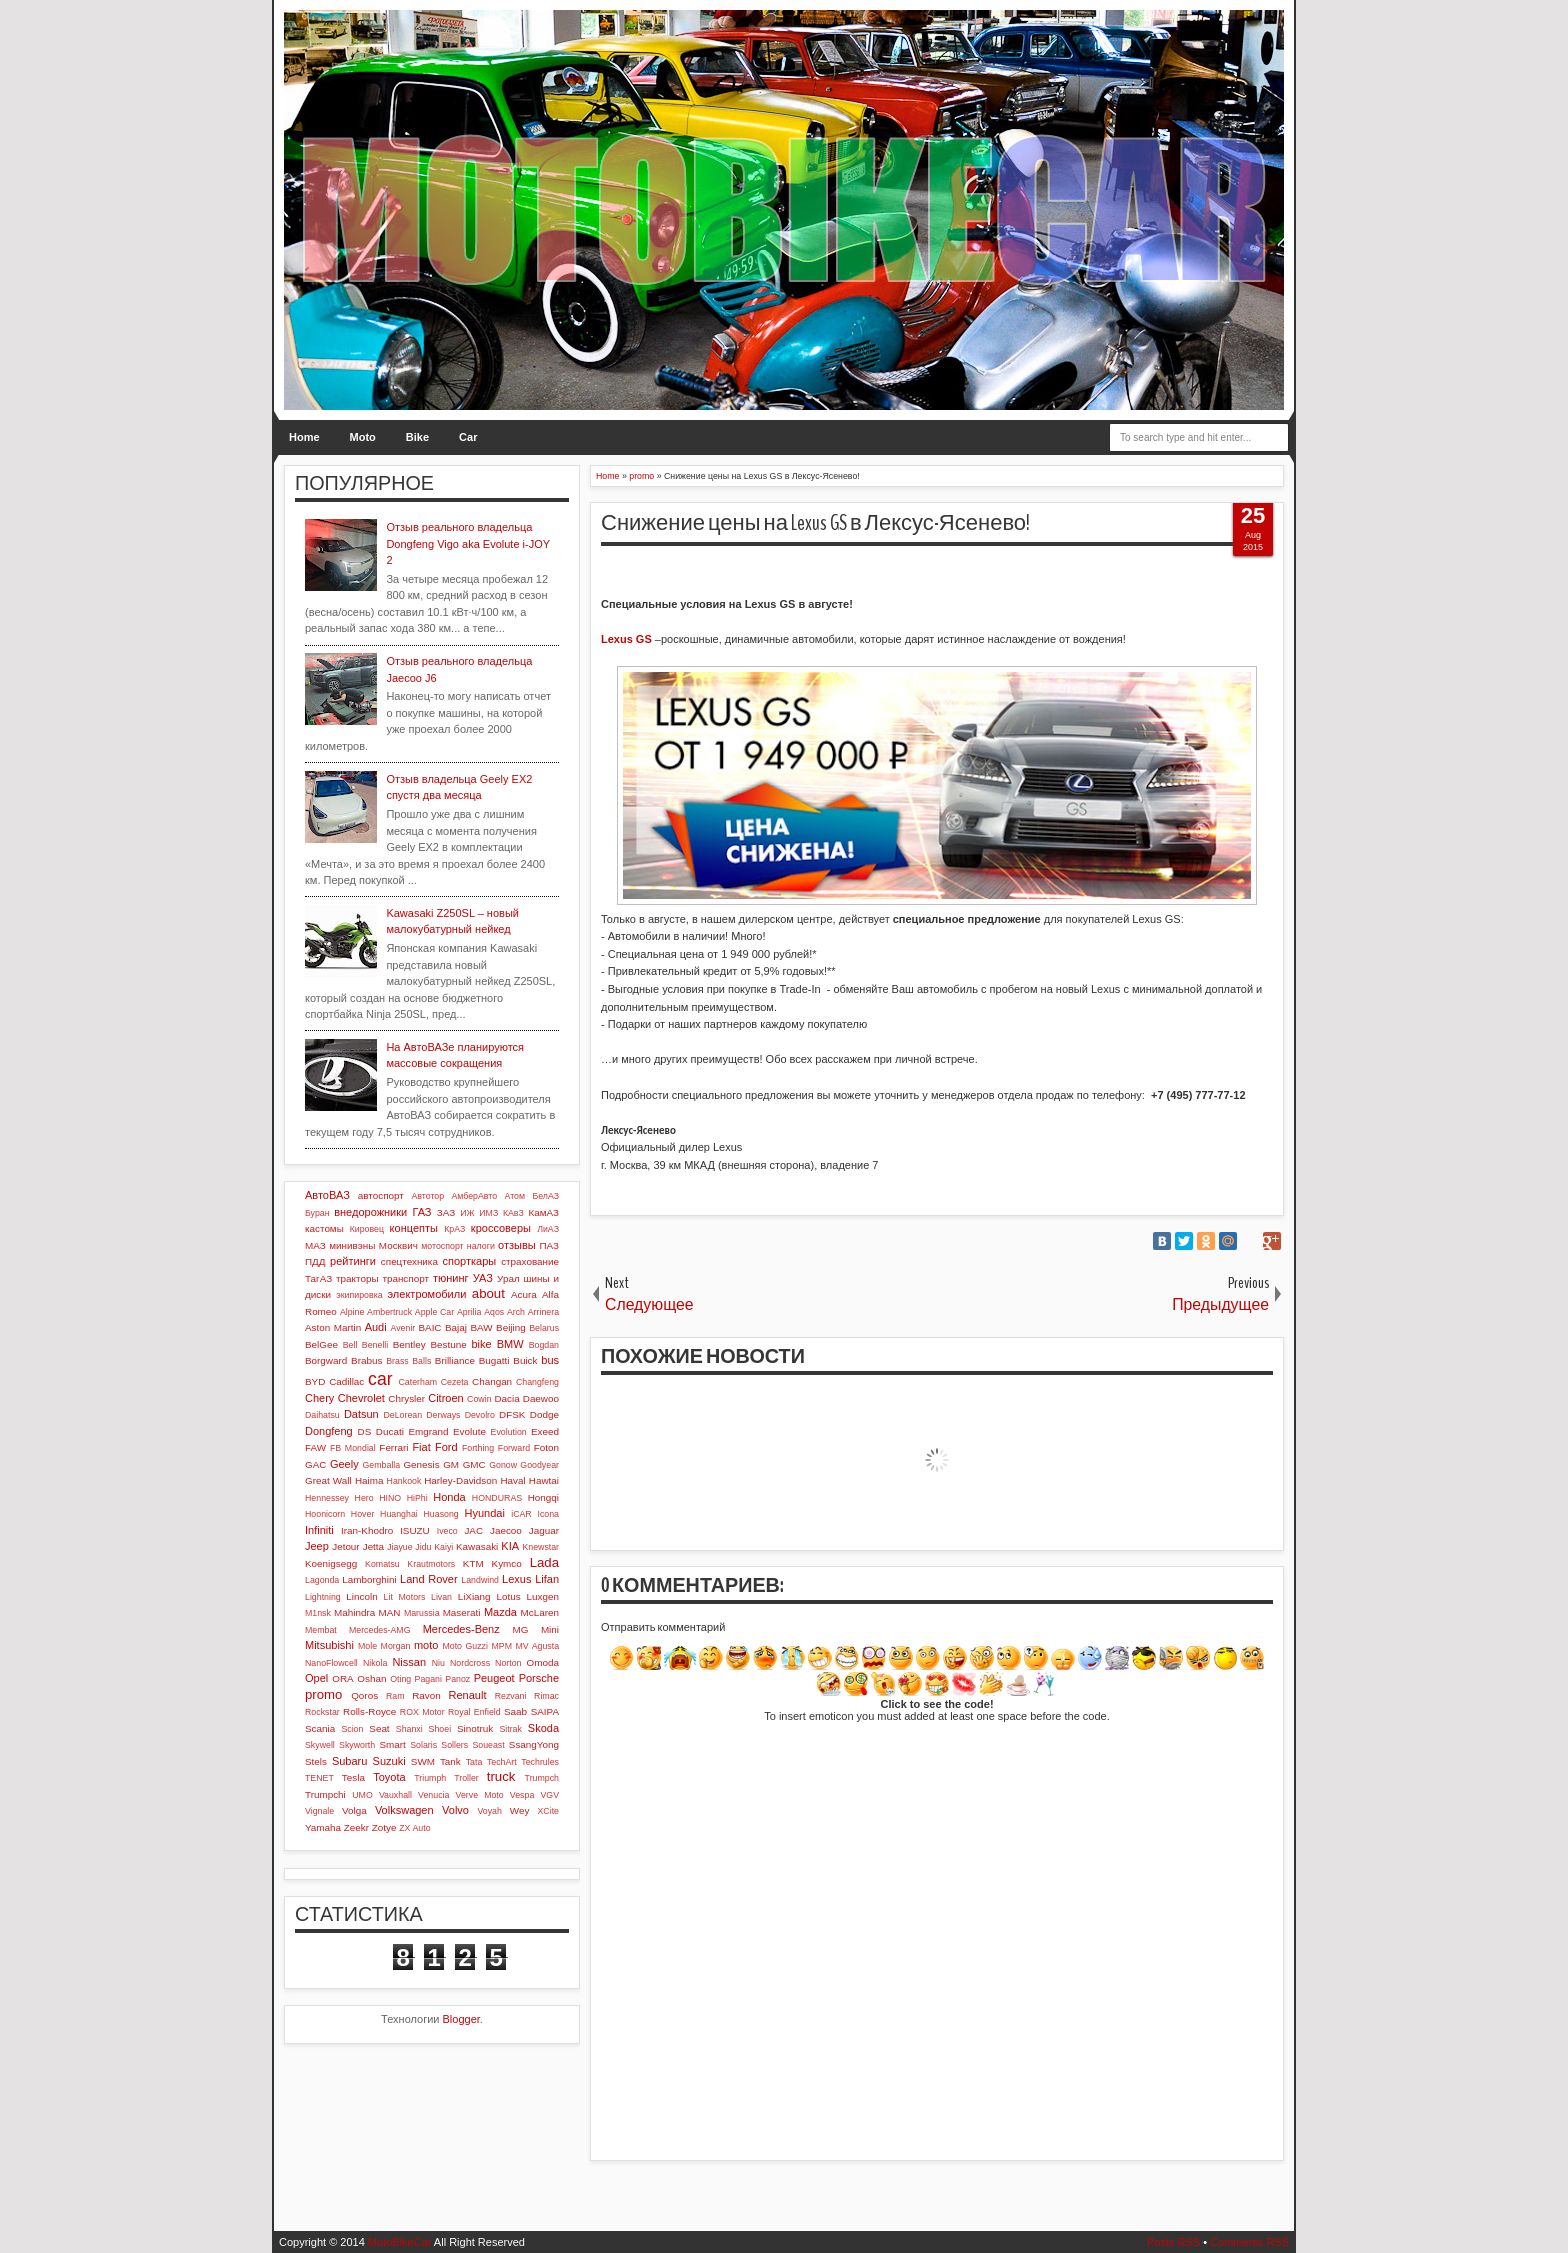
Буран (317, 1213)
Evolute (469, 1431)
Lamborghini (369, 1579)
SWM (423, 1761)
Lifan (547, 1579)
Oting (400, 1679)
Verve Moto (480, 1795)
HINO (390, 1498)
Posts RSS (1173, 2242)
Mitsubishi (329, 1645)
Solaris (423, 1745)
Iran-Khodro (367, 1530)
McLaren (540, 1612)
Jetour (345, 1546)
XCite (548, 1811)
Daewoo (541, 1398)
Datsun (361, 1414)
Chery (319, 1398)
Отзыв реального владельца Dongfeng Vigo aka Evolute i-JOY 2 (467, 543)
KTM (473, 1563)
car (380, 1379)
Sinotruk (475, 1728)
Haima (369, 1480)
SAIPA (545, 1711)
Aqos (494, 1312)
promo (323, 1694)
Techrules (540, 1762)
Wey (520, 1810)
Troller (466, 1778)
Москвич (398, 1245)
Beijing (511, 1327)
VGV (549, 1795)
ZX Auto (414, 1828)
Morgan (396, 1646)
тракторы (357, 1278)
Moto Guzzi (465, 1646)
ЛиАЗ (548, 1229)
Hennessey (327, 1498)
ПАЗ (549, 1245)
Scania (320, 1728)
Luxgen (543, 1596)
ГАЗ (421, 1212)
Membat (321, 1630)
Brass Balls (408, 1361)
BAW (481, 1327)
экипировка (359, 1295)
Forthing (478, 1448)
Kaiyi (443, 1547)
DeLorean (402, 1415)
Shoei (440, 1729)
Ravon (426, 1695)
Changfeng (537, 1382)
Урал (508, 1278)
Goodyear (539, 1465)
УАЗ (483, 1278)
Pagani (428, 1679)
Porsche (539, 1678)
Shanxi (409, 1729)
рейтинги (353, 1261)
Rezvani (511, 1696)
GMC (474, 1464)
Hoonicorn (325, 1514)
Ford (446, 1447)
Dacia (506, 1398)
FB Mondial (353, 1448)
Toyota (389, 1777)
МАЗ (315, 1245)
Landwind (480, 1580)
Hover (362, 1514)
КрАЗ (454, 1229)
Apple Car (434, 1312)
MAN (390, 1612)
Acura (524, 1294)
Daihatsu (322, 1415)
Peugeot (494, 1678)
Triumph (430, 1778)
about (488, 1293)
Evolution (509, 1432)
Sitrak (510, 1729)
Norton (508, 1663)
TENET (319, 1778)
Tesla (353, 1777)
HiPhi (417, 1498)
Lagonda (322, 1580)
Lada (544, 1562)
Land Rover (429, 1579)
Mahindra (354, 1612)
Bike (417, 437)
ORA (342, 1678)
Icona (548, 1514)
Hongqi (543, 1497)
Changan (492, 1381)
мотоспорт (442, 1246)
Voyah (489, 1811)
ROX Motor (422, 1712)
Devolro (480, 1415)
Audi (376, 1327)
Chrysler (406, 1398)
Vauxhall (395, 1795)
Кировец (367, 1229)
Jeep (317, 1546)
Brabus (366, 1360)
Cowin (479, 1399)
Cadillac (346, 1381)
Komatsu (382, 1564)
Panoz (457, 1679)
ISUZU (415, 1530)
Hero (364, 1498)
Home (304, 437)
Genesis (421, 1464)
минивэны (352, 1245)
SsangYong (534, 1744)
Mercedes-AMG (380, 1630)
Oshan (371, 1678)
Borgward (326, 1360)
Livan (441, 1597)
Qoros (364, 1695)
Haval (512, 1480)
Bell (350, 1345)
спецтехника (409, 1261)
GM (451, 1464)
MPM (501, 1646)
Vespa (522, 1795)
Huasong (441, 1514)
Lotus (509, 1596)
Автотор (427, 1196)
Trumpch (542, 1778)
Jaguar (544, 1530)
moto (426, 1645)
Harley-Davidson (460, 1480)
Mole (367, 1646)
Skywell (320, 1745)
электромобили (427, 1294)
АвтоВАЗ (327, 1195)
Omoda (543, 1662)
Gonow (503, 1465)
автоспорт (381, 1195)
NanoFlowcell (331, 1663)
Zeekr (356, 1827)
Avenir (402, 1328)
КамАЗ (544, 1212)
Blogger (461, 2019)
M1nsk (318, 1613)
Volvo (455, 1810)
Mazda (500, 1612)
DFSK (512, 1414)
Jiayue (399, 1547)
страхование (530, 1261)
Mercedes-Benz (461, 1629)
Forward (514, 1448)
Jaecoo (506, 1530)
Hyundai (484, 1513)
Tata (474, 1762)
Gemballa (382, 1465)
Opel (316, 1678)
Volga (354, 1810)
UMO (362, 1795)
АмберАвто (474, 1196)
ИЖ (467, 1213)
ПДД (315, 1261)
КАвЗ (513, 1213)
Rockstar (322, 1712)
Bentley (409, 1344)
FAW (315, 1447)
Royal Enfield (474, 1712)
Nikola (375, 1663)
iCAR (521, 1514)
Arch (516, 1312)
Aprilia (469, 1312)
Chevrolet (361, 1398)
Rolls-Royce (369, 1711)
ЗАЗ (446, 1212)
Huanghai (399, 1514)
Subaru (349, 1761)
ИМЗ (488, 1213)
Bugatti (494, 1360)
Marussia (422, 1613)
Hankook (404, 1481)
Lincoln (361, 1596)
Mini (550, 1629)
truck (501, 1776)
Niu (438, 1663)
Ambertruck (389, 1312)
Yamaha (323, 1827)
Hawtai (544, 1480)
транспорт (405, 1278)
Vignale (319, 1811)
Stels (316, 1761)
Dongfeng (329, 1431)
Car (468, 437)
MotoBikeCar (400, 2242)
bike (481, 1344)
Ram (395, 1696)
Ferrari (393, 1447)
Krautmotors (431, 1564)
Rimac (546, 1696)
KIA (510, 1546)
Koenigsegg (331, 1563)
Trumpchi (325, 1794)
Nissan (409, 1662)
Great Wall (328, 1480)
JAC (473, 1530)
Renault (468, 1695)
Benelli (375, 1345)
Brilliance (455, 1360)
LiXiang (474, 1596)
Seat (379, 1728)
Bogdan (544, 1345)
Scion (352, 1729)
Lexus (516, 1579)
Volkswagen (404, 1810)
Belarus (544, 1328)
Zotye (384, 1827)
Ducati (390, 1431)
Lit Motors (405, 1597)
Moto (363, 437)
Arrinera (543, 1312)
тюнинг (451, 1278)
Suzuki (389, 1761)
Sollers (454, 1745)
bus (550, 1360)
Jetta (373, 1546)
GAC (315, 1464)
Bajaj (456, 1327)
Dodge (544, 1414)
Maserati (462, 1612)
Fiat (421, 1447)
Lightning (323, 1597)
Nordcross (470, 1663)
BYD (315, 1381)
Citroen (445, 1398)
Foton (546, 1447)
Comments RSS (1249, 2242)
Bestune (448, 1344)
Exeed (545, 1431)
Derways (443, 1415)
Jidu (423, 1547)
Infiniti (319, 1530)
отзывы (517, 1245)
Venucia (433, 1795)
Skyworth (357, 1745)
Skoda (543, 1728)
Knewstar (540, 1547)
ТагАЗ (318, 1278)
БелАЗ (545, 1196)
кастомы (324, 1228)
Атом (515, 1196)
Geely (344, 1464)
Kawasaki (477, 1546)
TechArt (502, 1762)
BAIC (429, 1327)
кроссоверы (501, 1228)
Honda (449, 1497)
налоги (481, 1246)
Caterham (418, 1382)
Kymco (507, 1563)
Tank (450, 1761)
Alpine (352, 1312)
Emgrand (428, 1431)
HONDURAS (497, 1498)
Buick (525, 1360)
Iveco (447, 1531)
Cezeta (455, 1382)
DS (365, 1431)
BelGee (321, 1344)
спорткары (470, 1261)
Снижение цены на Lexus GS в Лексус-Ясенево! (815, 523)
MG (521, 1629)
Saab (515, 1711)
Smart (392, 1744)
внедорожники (370, 1212)
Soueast (488, 1745)
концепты (414, 1228)
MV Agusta (537, 1646)
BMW (510, 1344)
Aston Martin (333, 1327)
